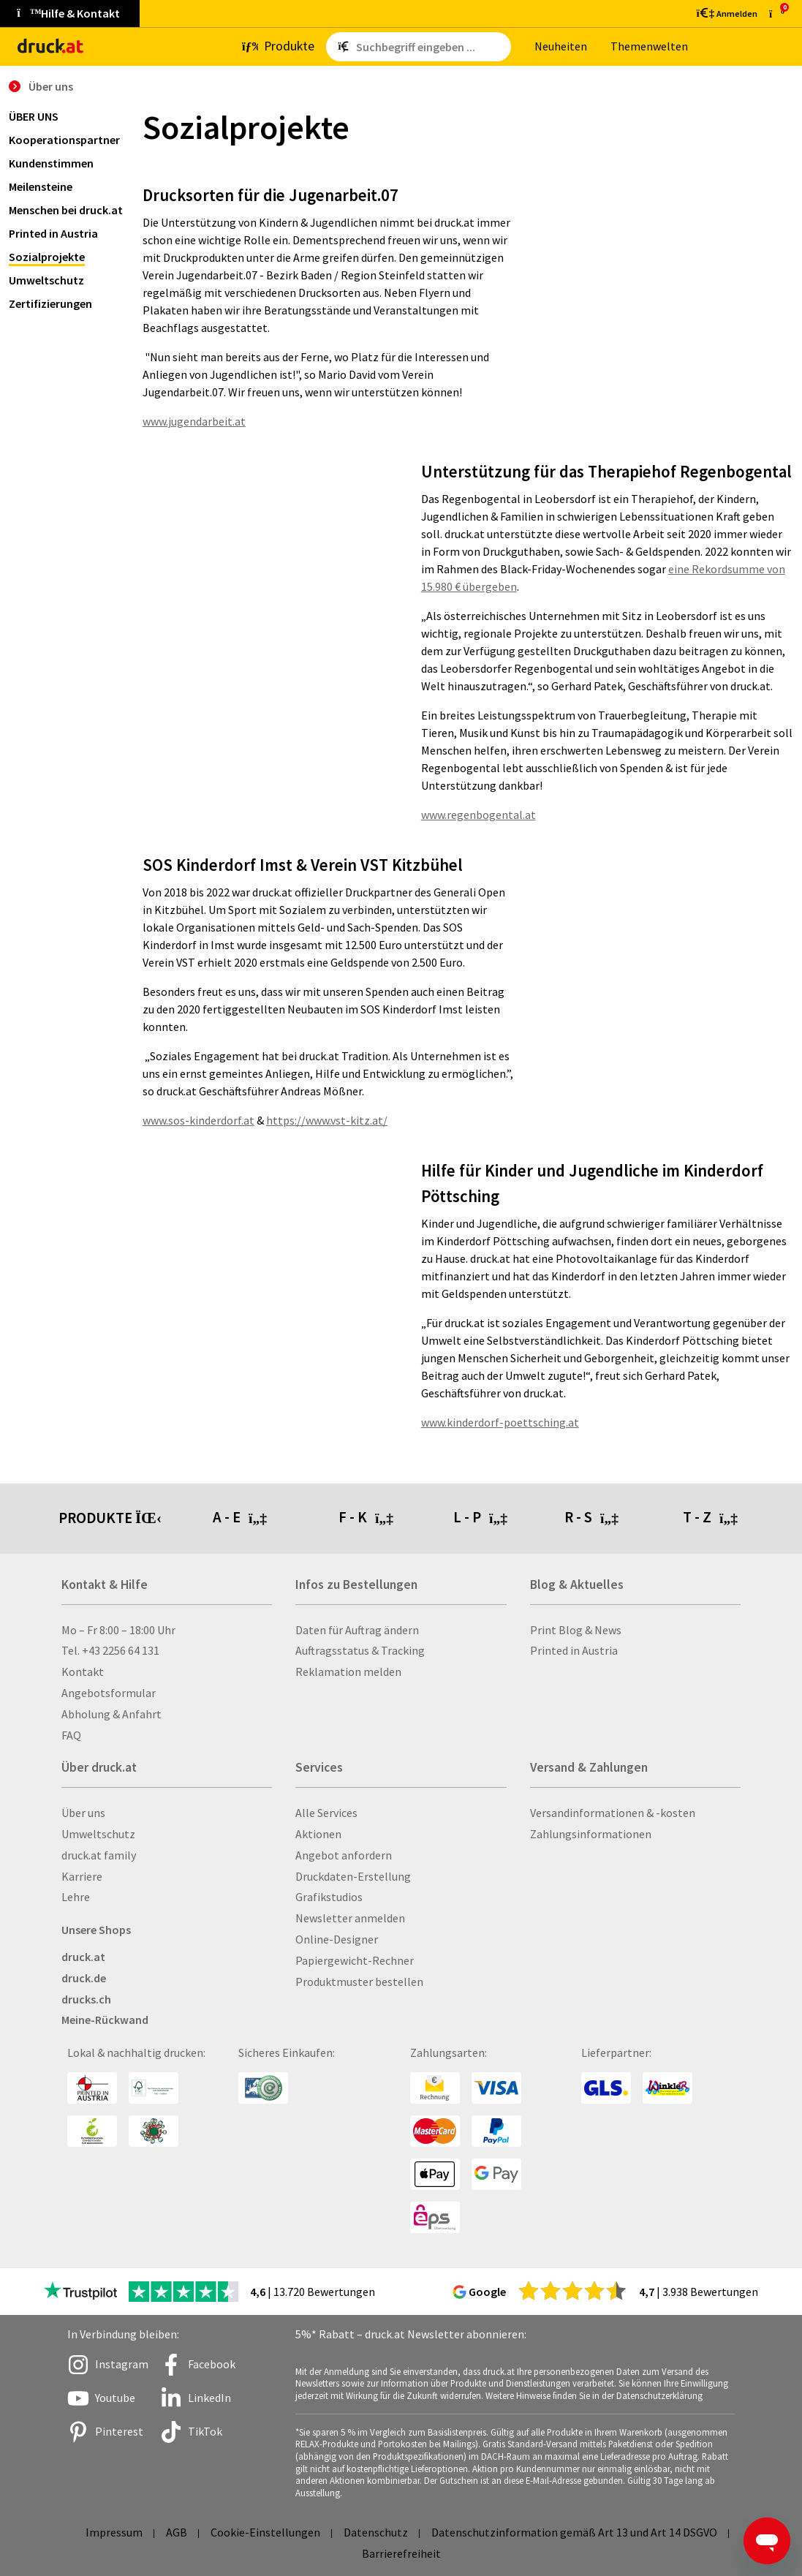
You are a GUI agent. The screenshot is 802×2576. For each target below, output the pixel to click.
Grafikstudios (329, 1896)
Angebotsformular (108, 1692)
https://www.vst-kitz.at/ (326, 1120)
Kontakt (82, 1671)
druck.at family (98, 1855)
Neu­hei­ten (560, 46)
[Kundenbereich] (726, 13)
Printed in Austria (53, 233)
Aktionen (318, 1834)
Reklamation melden (348, 1671)
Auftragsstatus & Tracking (360, 1650)
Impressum (114, 2532)
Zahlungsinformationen (590, 1834)
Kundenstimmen (51, 163)
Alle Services (326, 1812)
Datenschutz (376, 2532)
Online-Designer (336, 1939)
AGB (176, 2532)
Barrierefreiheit (401, 2553)
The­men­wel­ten (649, 46)
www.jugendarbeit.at (194, 421)
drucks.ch (86, 1999)
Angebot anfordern (343, 1855)
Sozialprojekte (47, 256)
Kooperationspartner (64, 139)
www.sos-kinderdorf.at (198, 1120)
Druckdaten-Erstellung (353, 1876)
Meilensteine (40, 186)
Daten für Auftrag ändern (357, 1630)
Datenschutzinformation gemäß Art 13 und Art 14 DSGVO (574, 2532)
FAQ (71, 1735)
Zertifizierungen (50, 303)
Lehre (75, 1896)
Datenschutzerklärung (659, 2395)
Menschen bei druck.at (66, 210)
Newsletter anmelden (350, 1918)
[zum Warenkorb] (776, 13)
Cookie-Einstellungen (265, 2532)
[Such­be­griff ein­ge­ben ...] (430, 46)
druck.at (83, 1956)
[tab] (275, 1519)
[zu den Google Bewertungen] (572, 2290)
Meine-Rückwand (104, 2019)
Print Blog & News (575, 1630)
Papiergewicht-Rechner (354, 1960)
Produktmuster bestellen (359, 1981)
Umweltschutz (46, 280)
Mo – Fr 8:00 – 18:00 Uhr (118, 1630)
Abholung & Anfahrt (111, 1714)
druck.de (83, 1978)
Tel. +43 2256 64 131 (110, 1650)
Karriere (81, 1876)
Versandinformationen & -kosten (612, 1812)
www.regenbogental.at (478, 814)
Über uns (33, 116)
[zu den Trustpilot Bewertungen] (80, 2291)
